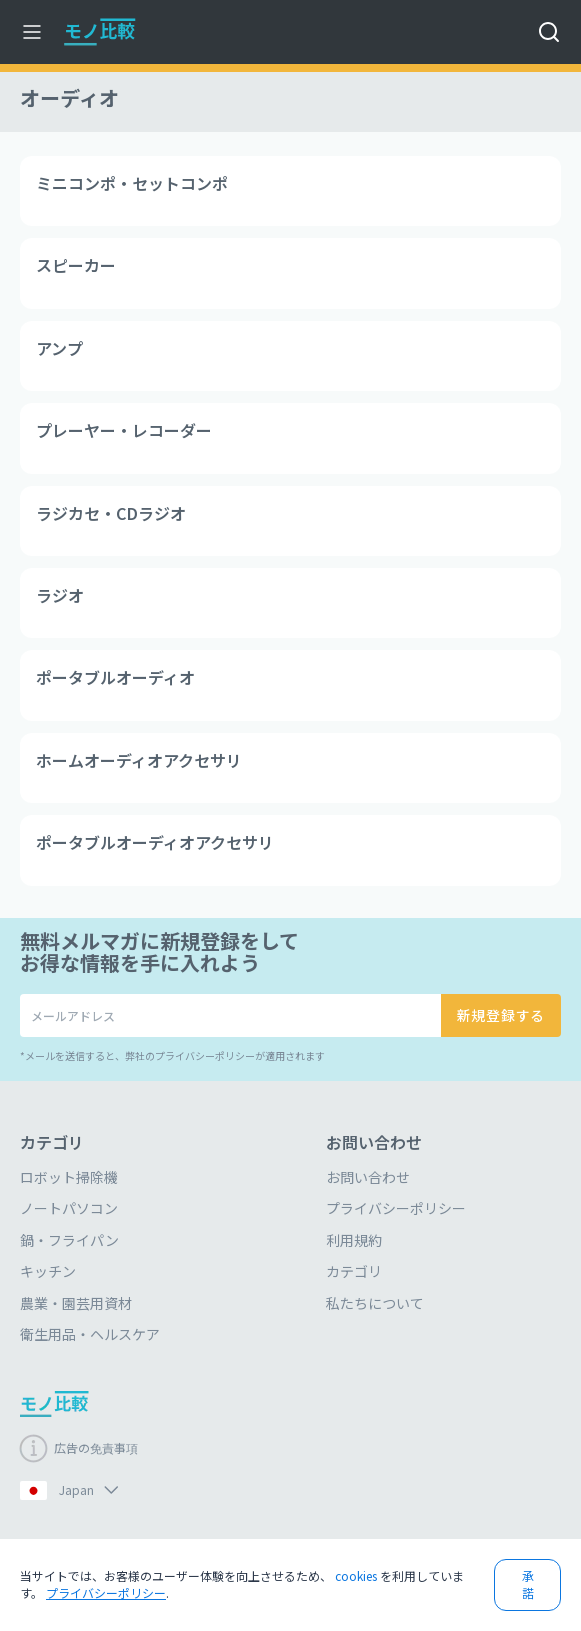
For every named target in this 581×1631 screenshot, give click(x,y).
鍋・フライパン (69, 1240)
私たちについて (375, 1303)
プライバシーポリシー (396, 1208)
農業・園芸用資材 (76, 1303)
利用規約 (354, 1240)
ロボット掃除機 (69, 1177)
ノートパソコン (69, 1208)
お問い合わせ (368, 1177)
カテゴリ (354, 1271)
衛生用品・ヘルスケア (90, 1334)
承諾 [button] (528, 1584)
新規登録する (501, 1015)
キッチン (48, 1271)
